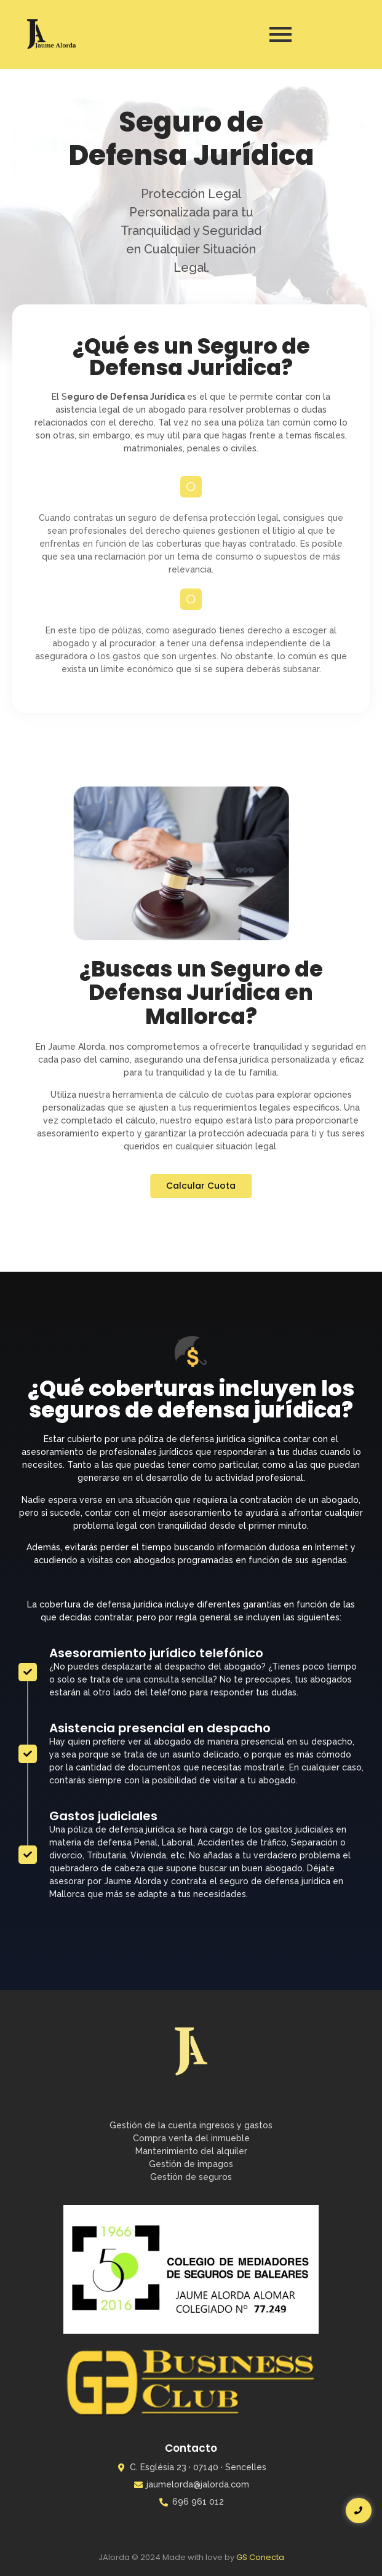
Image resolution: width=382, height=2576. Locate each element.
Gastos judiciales (103, 1594)
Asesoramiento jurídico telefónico (156, 1431)
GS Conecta (260, 2557)
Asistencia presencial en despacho (160, 1506)
